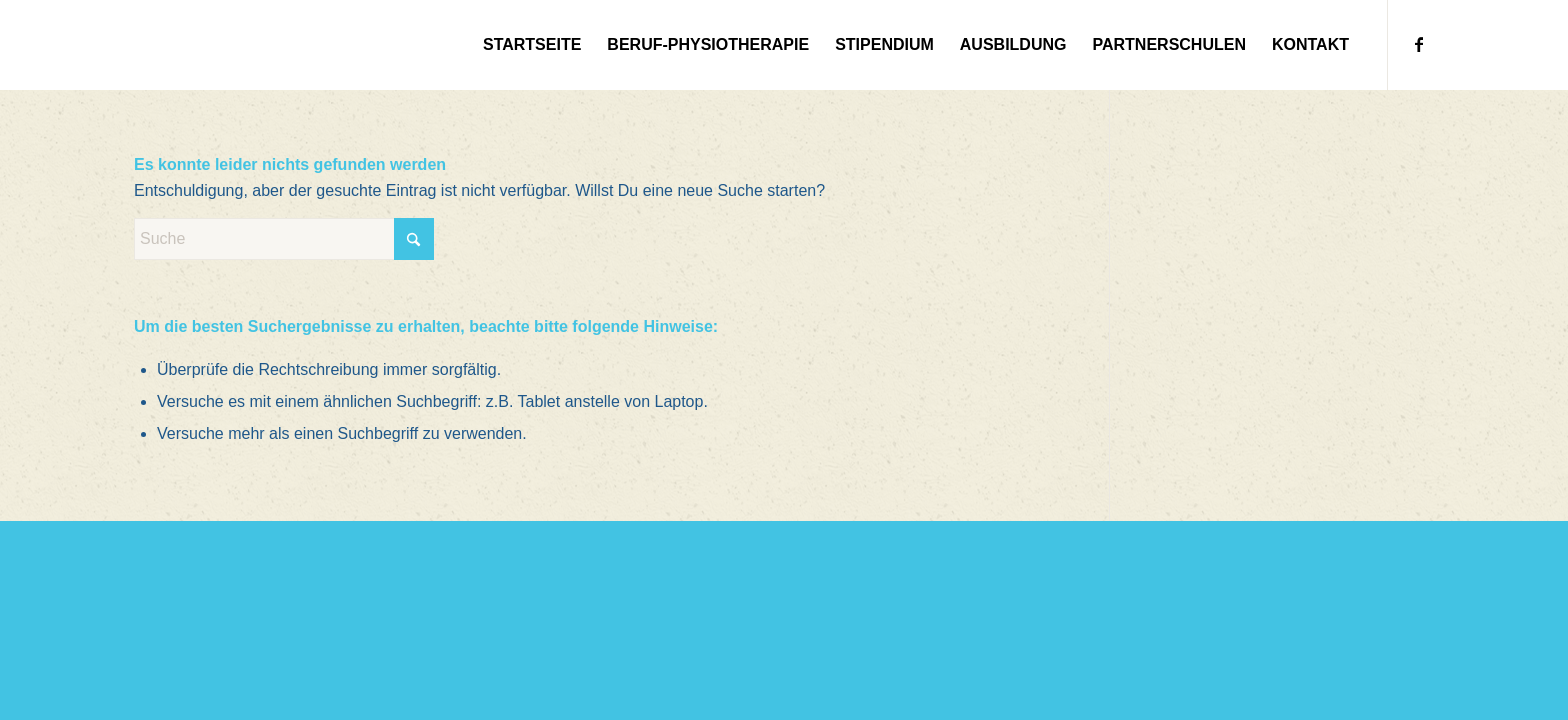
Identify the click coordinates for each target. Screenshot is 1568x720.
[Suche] (284, 239)
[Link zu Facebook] (1419, 44)
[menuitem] (532, 45)
